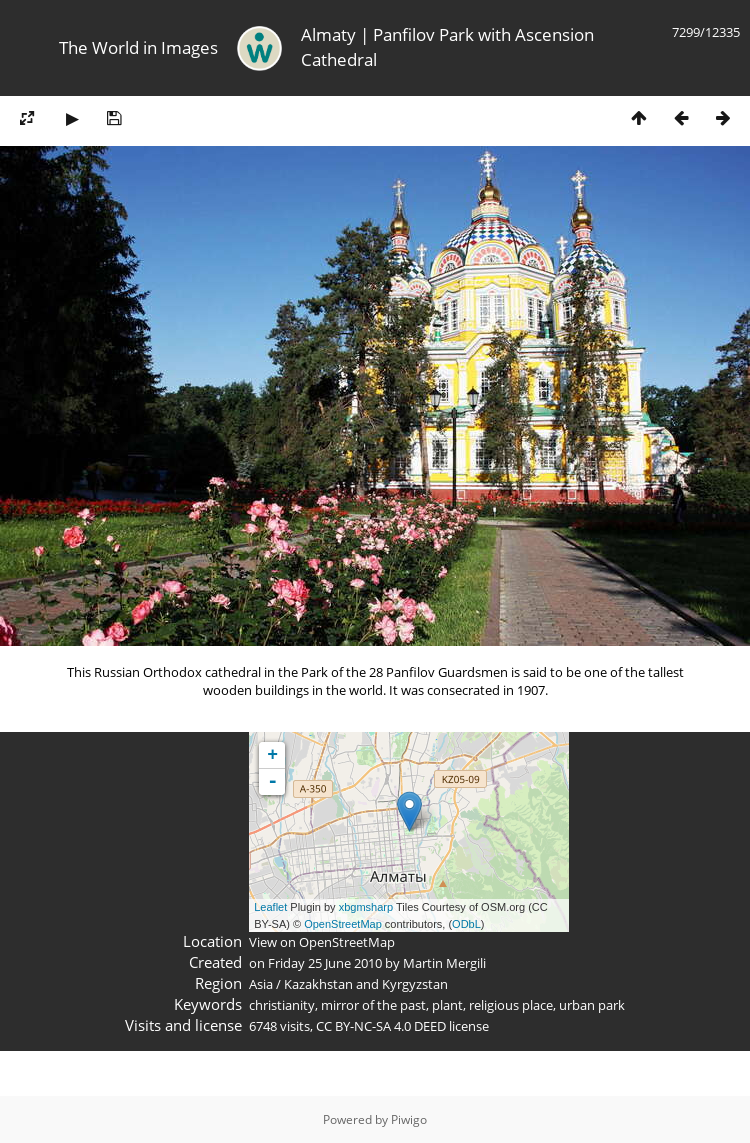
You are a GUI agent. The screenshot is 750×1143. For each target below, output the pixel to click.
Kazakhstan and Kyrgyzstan (366, 984)
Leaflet (270, 907)
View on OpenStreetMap (322, 942)
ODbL (466, 924)
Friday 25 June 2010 (325, 963)
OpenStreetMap (343, 924)
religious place (511, 1005)
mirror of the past (373, 1005)
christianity (282, 1005)
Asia (261, 984)
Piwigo (409, 1119)
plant (447, 1005)
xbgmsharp (366, 907)
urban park (592, 1005)
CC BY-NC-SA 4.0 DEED (381, 1026)
